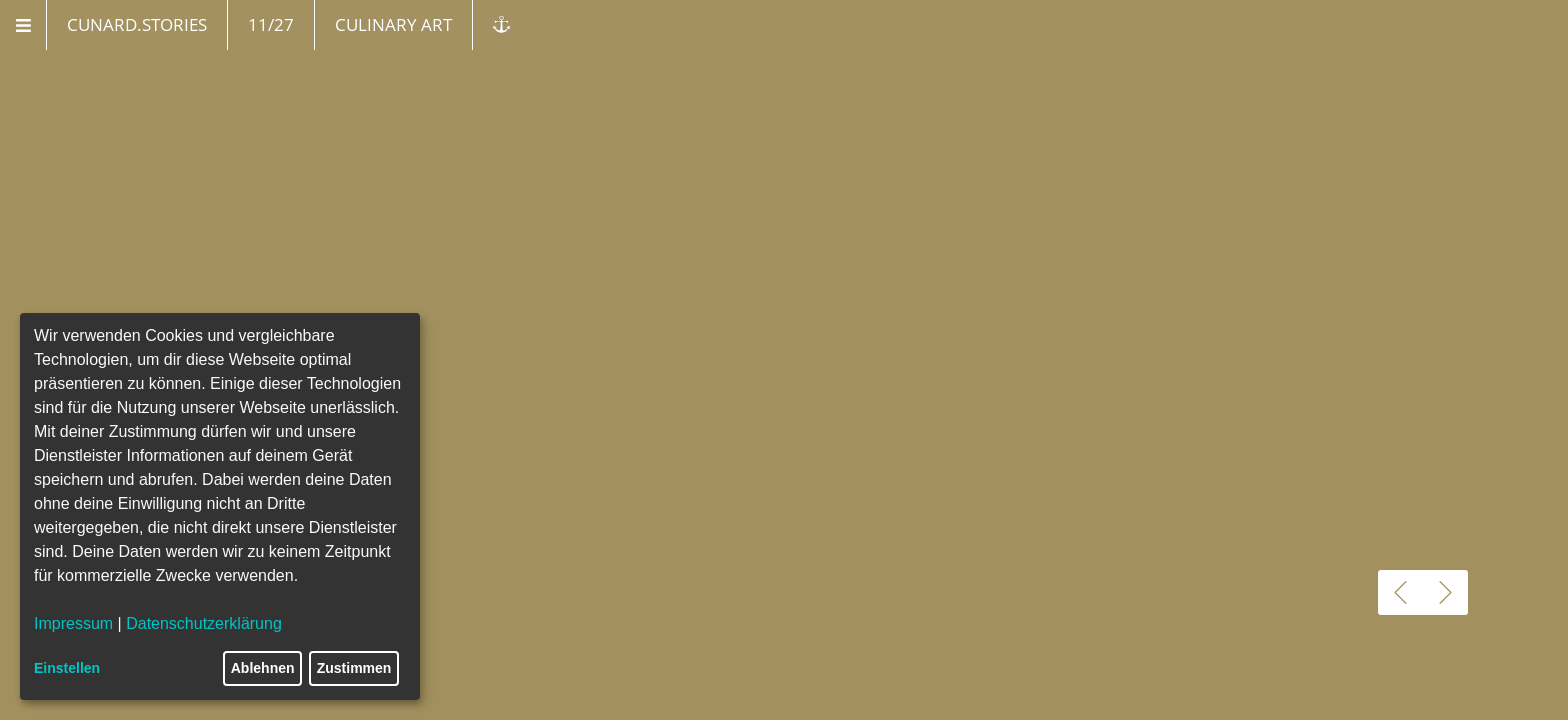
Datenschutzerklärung (204, 623)
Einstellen (67, 668)
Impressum (73, 623)
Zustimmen (354, 668)
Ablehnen (263, 668)
